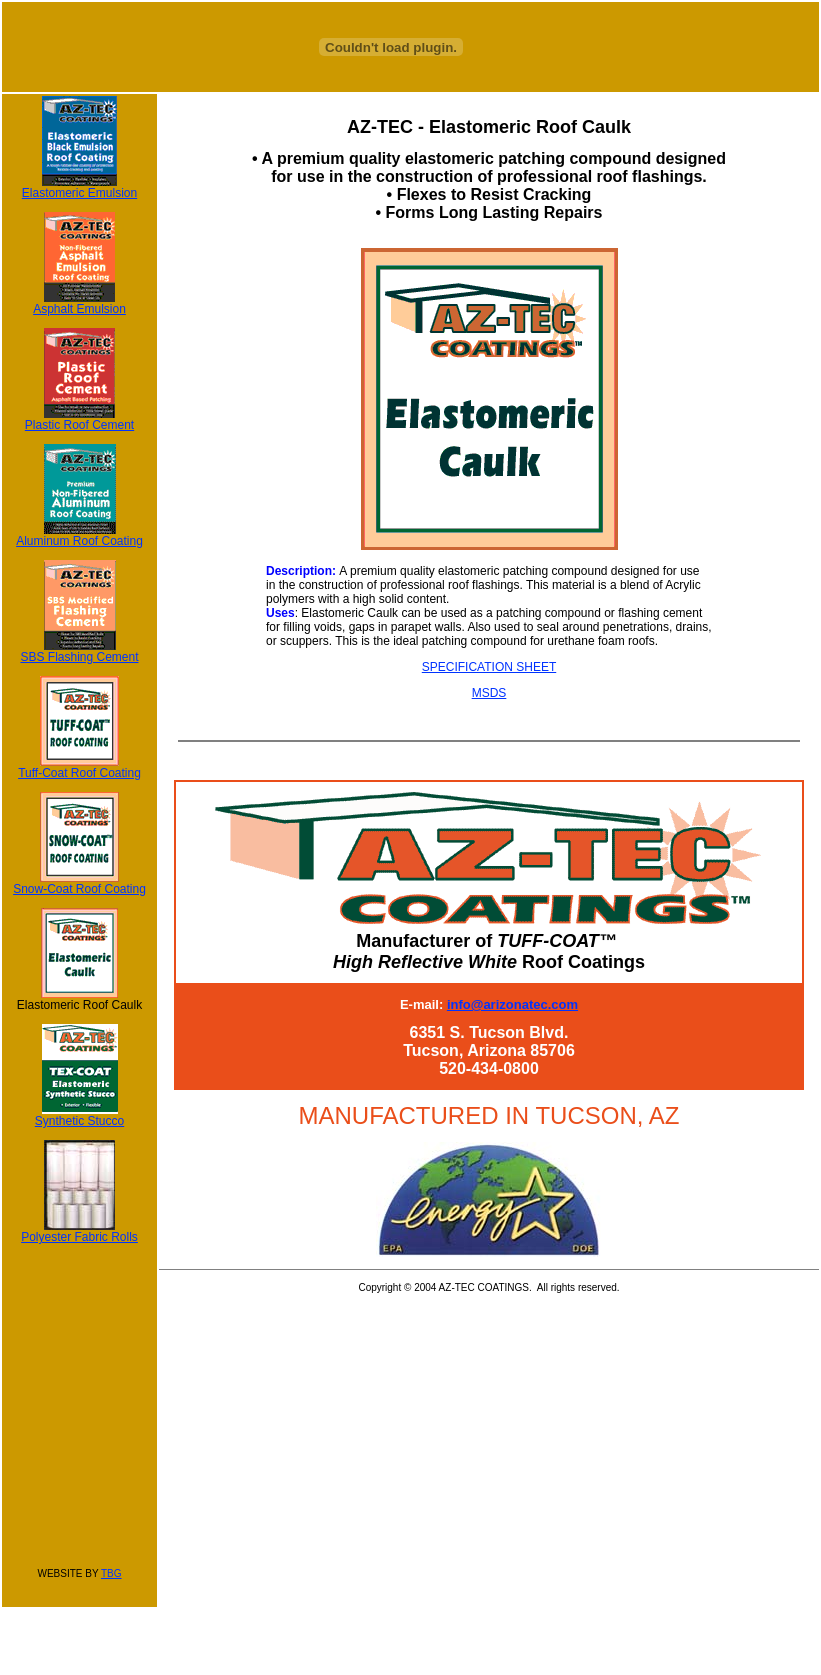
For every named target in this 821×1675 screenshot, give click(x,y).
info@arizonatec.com (512, 1004)
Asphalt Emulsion (79, 303)
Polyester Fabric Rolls (79, 1231)
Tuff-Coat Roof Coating (79, 767)
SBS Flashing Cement (79, 651)
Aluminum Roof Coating (79, 535)
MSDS (489, 693)
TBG (111, 1573)
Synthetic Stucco (79, 1115)
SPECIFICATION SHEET (489, 667)
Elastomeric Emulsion (79, 187)
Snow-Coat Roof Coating (79, 883)
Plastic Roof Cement (79, 419)
